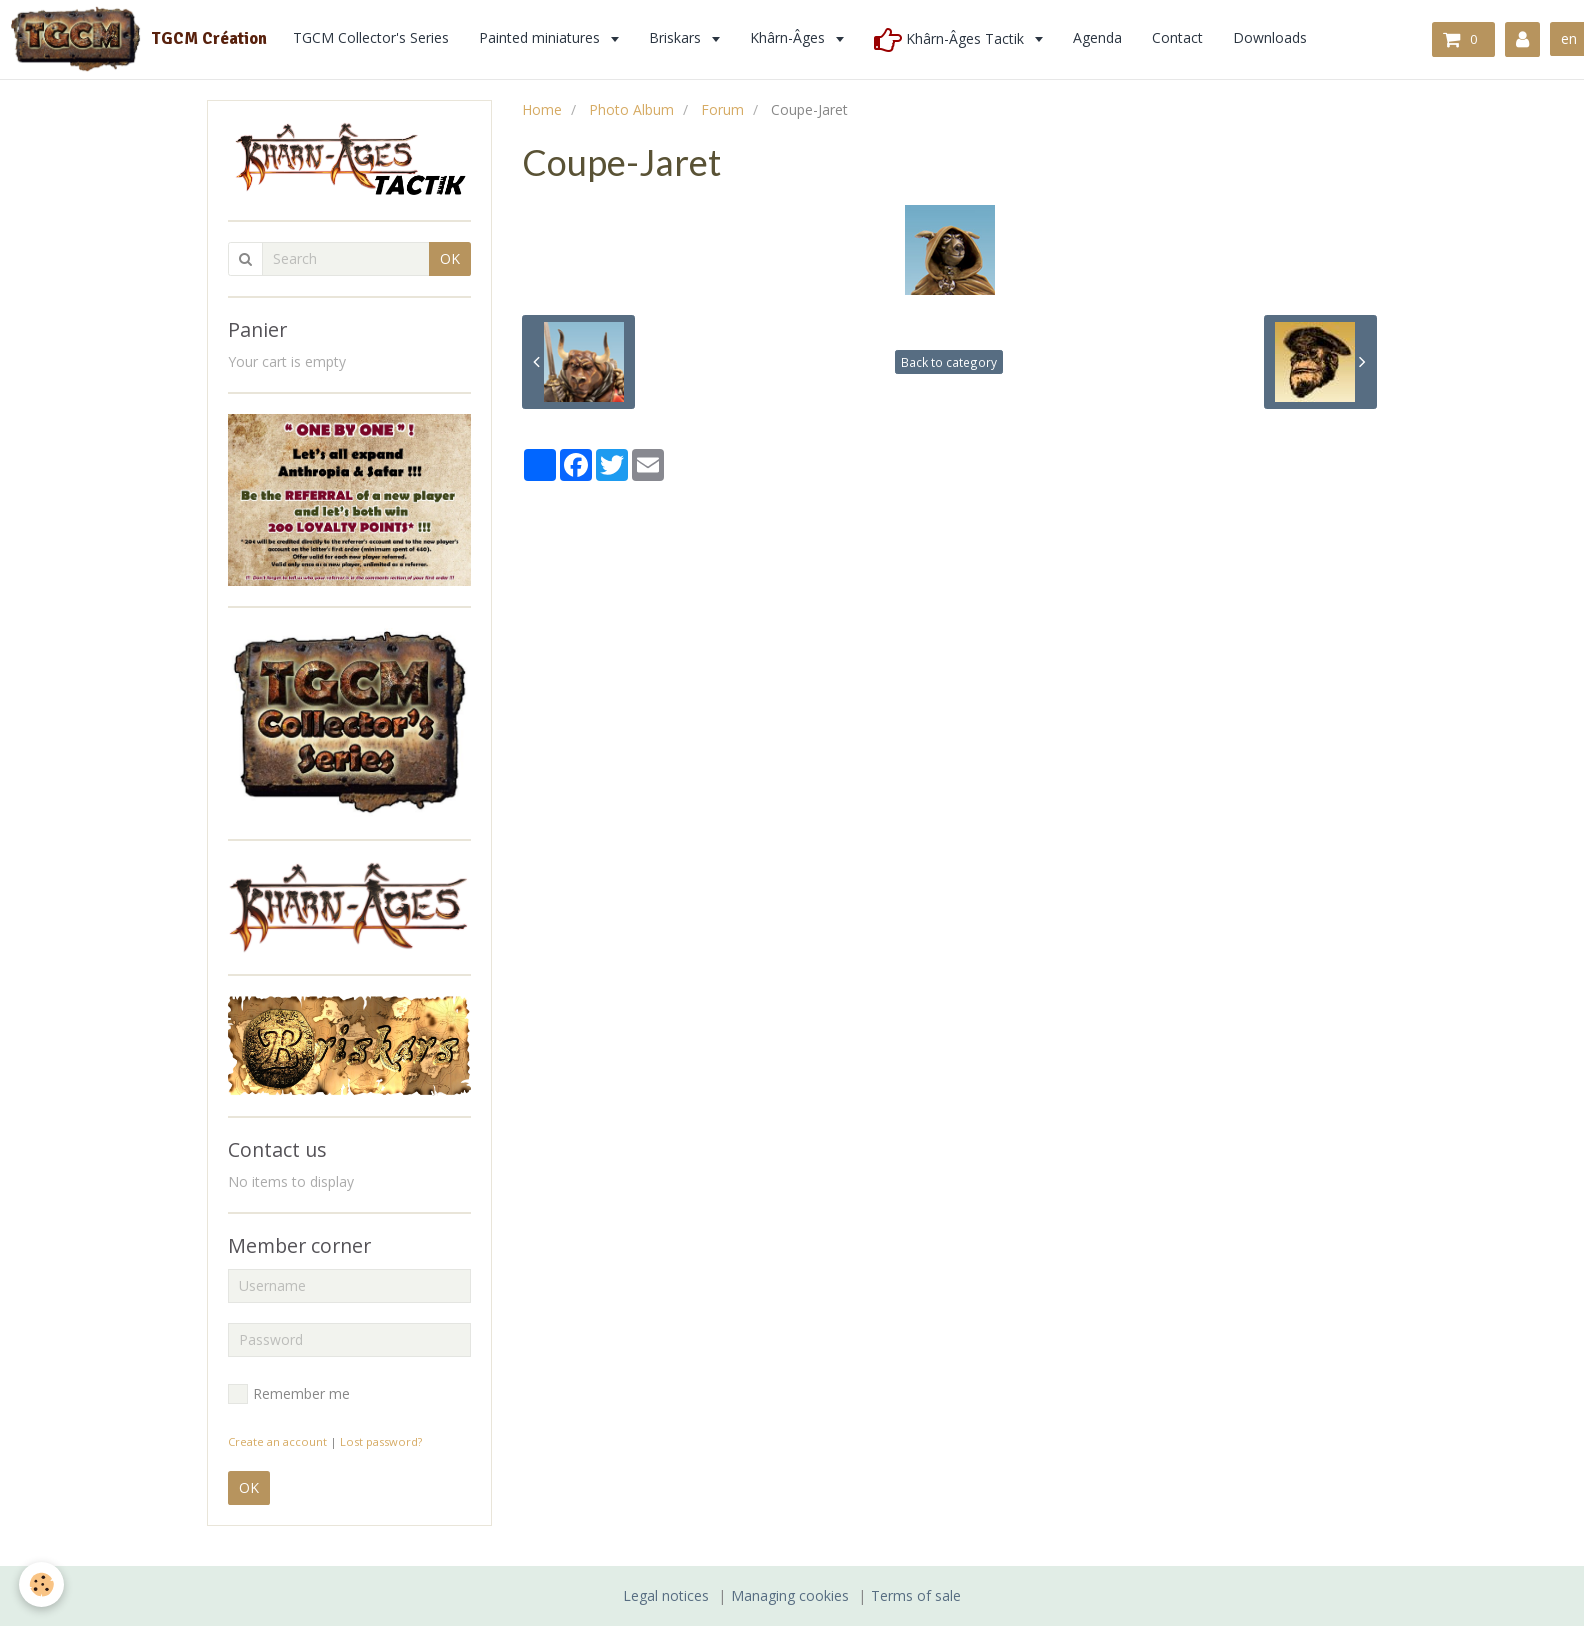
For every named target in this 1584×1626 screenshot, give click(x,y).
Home (542, 109)
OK (450, 258)
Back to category (949, 362)
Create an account (277, 1441)
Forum (722, 109)
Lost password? (381, 1441)
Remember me (289, 1394)
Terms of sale (916, 1595)
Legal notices (666, 1595)
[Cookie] (42, 1584)
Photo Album (631, 109)
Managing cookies (790, 1595)
